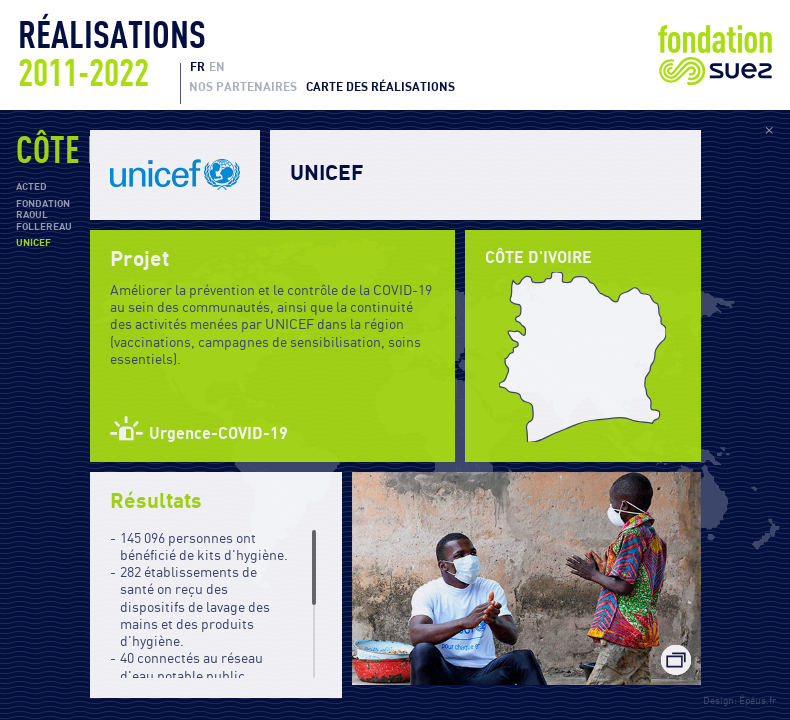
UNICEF (33, 243)
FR (197, 67)
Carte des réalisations (380, 87)
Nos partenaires (243, 87)
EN (217, 67)
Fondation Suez (715, 55)
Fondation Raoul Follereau (44, 215)
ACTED (31, 187)
